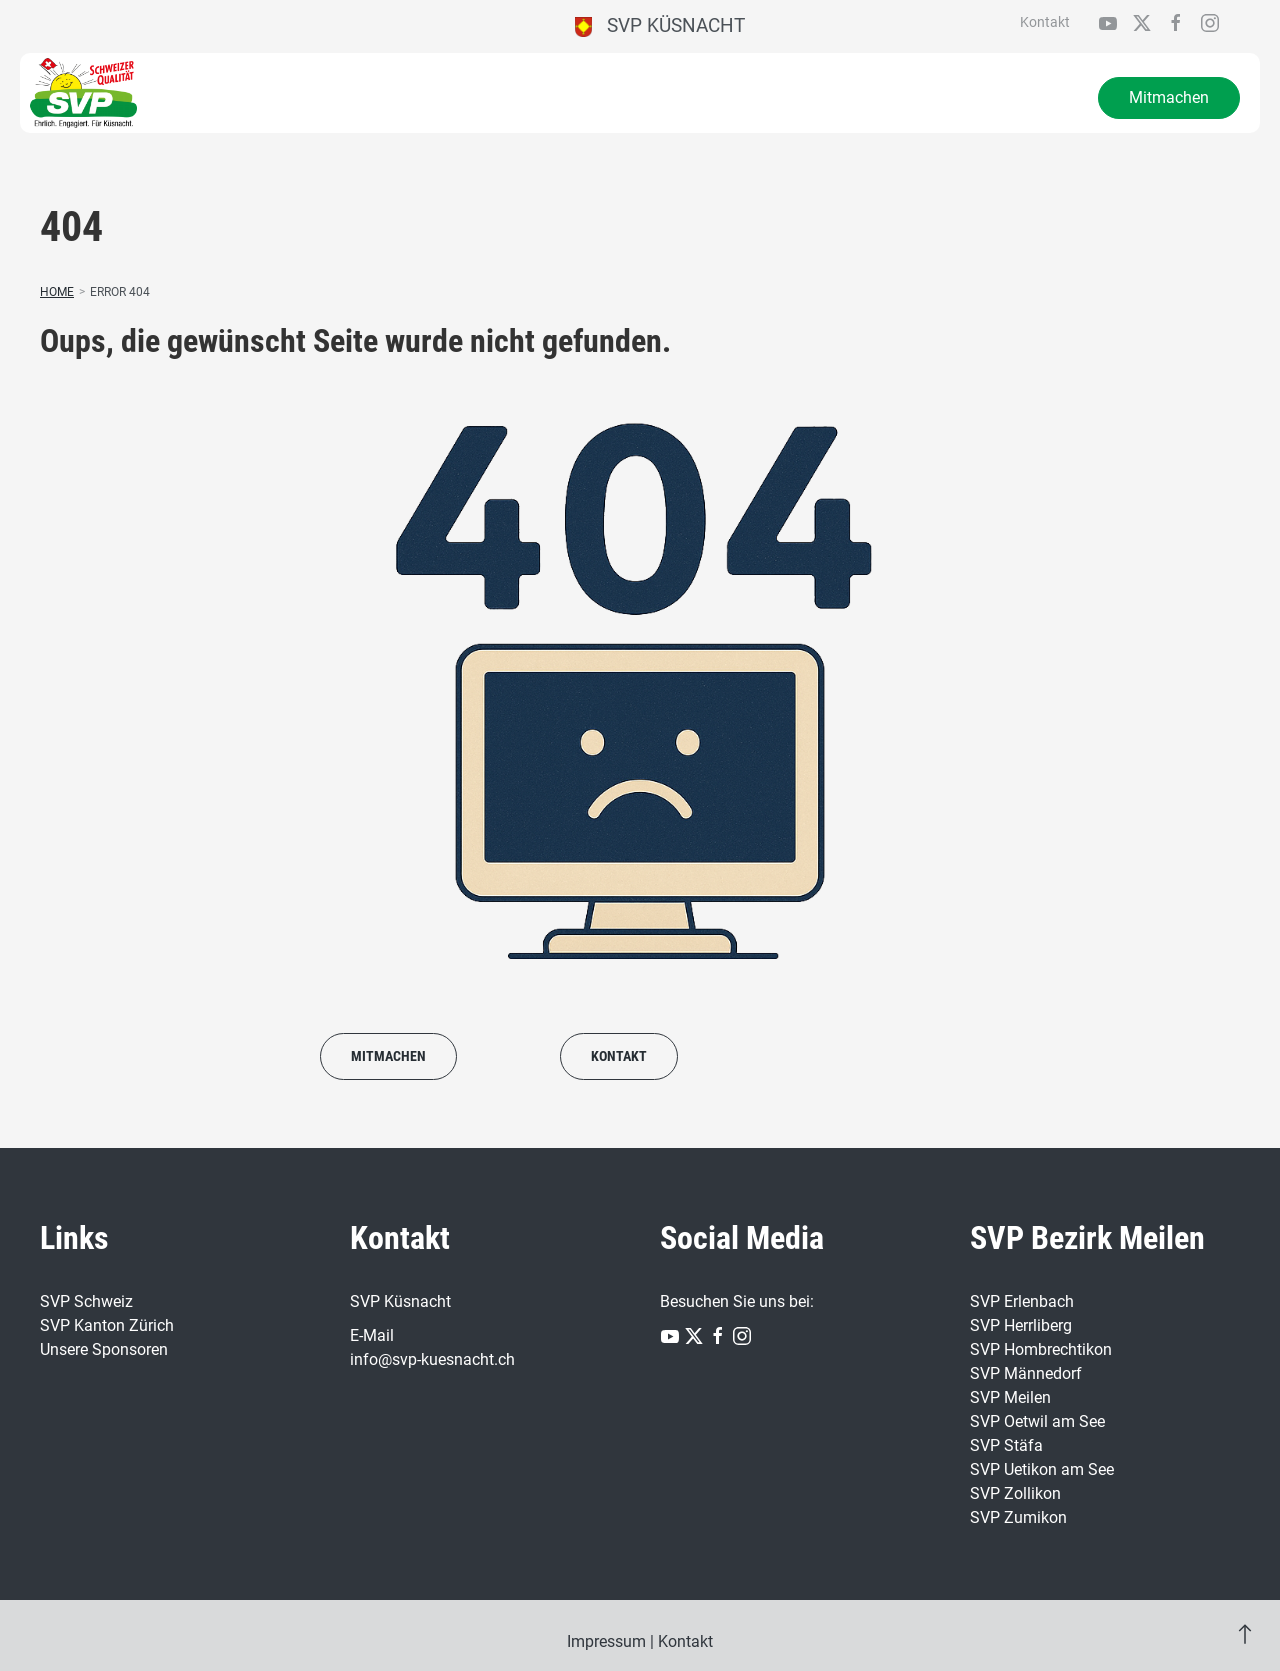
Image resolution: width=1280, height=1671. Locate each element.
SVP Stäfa (1006, 1445)
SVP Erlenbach (1022, 1301)
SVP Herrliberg (1021, 1325)
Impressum (606, 1641)
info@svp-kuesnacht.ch (432, 1359)
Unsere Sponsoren (104, 1349)
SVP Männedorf (1026, 1373)
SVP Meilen (1010, 1397)
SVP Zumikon (1018, 1517)
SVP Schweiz (86, 1301)
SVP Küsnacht (660, 25)
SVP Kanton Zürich (107, 1325)
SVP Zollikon (1015, 1493)
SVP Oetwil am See (1037, 1421)
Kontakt (1045, 22)
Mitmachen (1169, 97)
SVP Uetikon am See (1042, 1469)
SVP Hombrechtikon (1041, 1349)
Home (57, 292)
